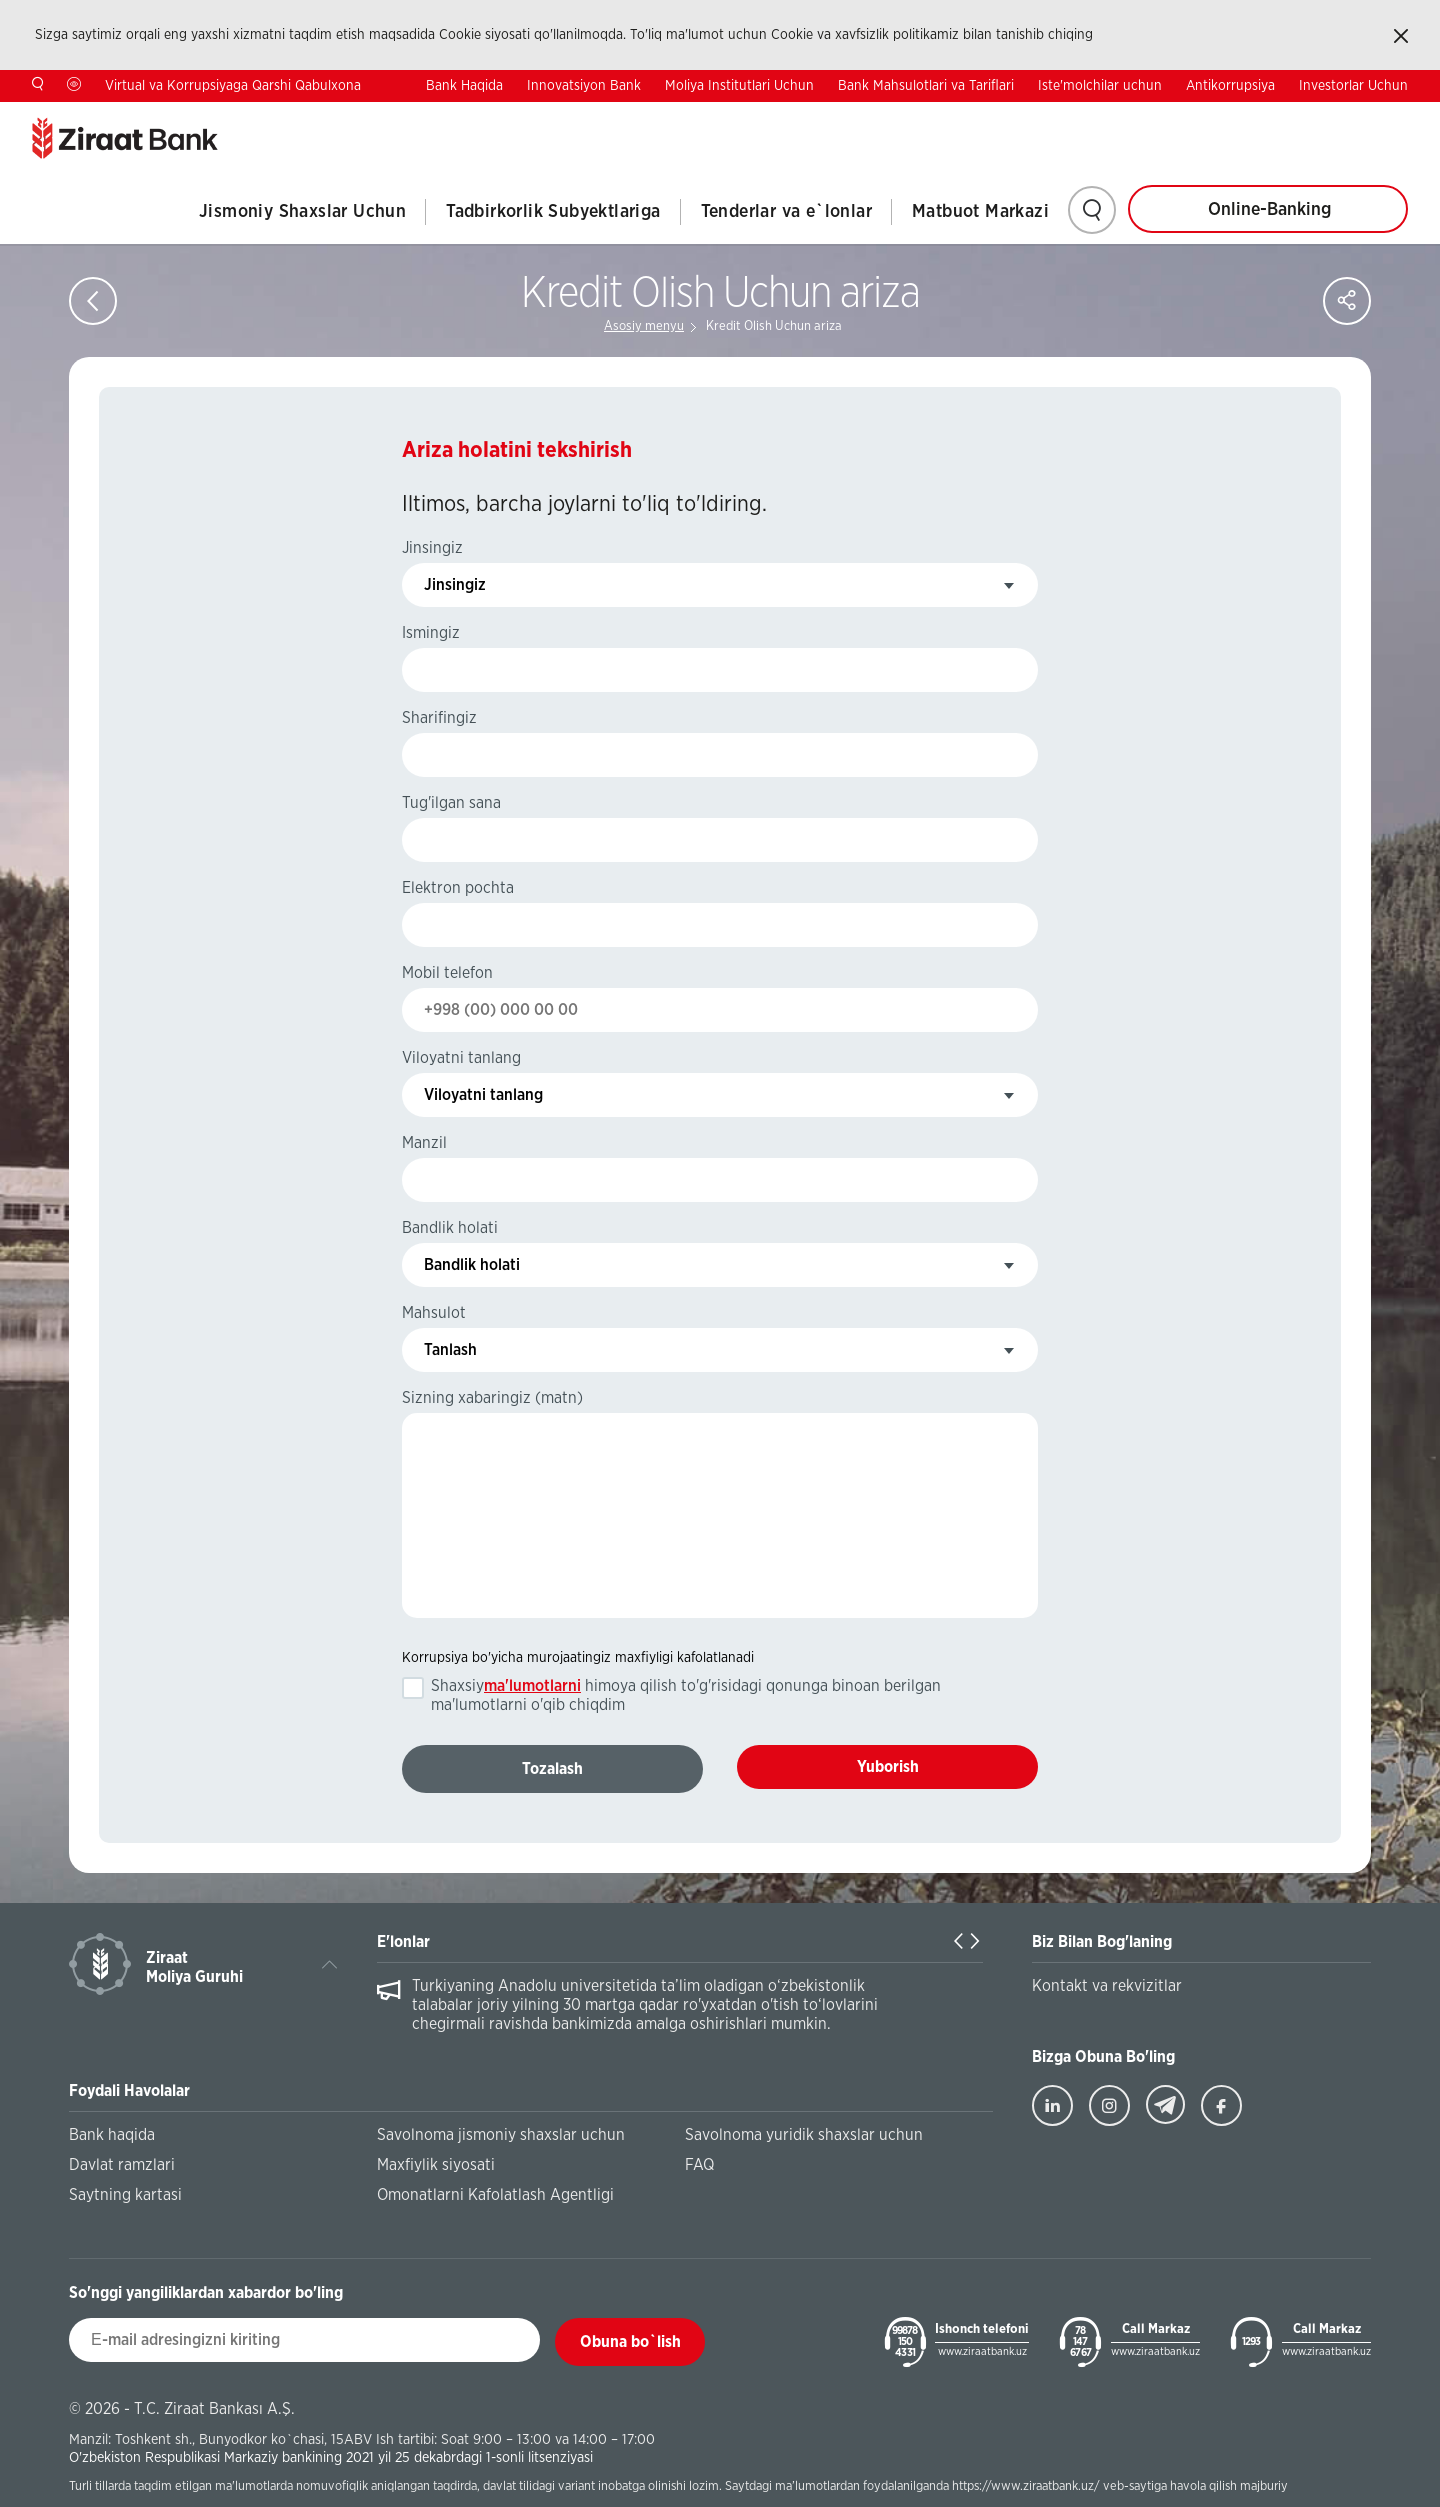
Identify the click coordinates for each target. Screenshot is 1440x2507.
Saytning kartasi (125, 2195)
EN (1336, 117)
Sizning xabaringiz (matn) (492, 1398)
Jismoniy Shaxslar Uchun (302, 212)
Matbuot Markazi (980, 212)
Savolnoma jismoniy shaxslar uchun (501, 2135)
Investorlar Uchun (1353, 86)
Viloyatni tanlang (461, 1058)
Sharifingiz (439, 718)
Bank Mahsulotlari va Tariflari (926, 86)
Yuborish (888, 1767)
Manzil (424, 1143)
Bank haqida (112, 2135)
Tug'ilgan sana (451, 803)
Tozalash (552, 1769)
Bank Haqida (464, 86)
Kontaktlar (1188, 118)
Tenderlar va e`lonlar (786, 212)
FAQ (699, 2165)
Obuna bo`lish (630, 2342)
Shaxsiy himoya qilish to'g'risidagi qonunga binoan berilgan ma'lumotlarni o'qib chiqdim (686, 1695)
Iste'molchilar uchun (1100, 86)
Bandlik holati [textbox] (472, 1265)
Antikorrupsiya (1230, 86)
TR (1273, 117)
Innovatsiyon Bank (584, 86)
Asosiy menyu (644, 326)
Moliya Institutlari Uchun (739, 86)
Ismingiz (431, 633)
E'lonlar (403, 1942)
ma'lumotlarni (532, 1686)
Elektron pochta (458, 888)
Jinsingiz (432, 548)
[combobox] (720, 585)
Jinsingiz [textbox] (455, 585)
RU (1399, 117)
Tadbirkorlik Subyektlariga (553, 212)
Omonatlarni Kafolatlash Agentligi (495, 2195)
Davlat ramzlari (122, 2165)
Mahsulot (434, 1313)
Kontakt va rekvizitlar (1107, 1986)
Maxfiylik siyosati (436, 2165)
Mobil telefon (447, 973)
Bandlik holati (450, 1228)
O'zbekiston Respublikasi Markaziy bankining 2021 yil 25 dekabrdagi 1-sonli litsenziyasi (331, 2457)
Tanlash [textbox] (450, 1350)
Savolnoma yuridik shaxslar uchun (804, 2135)
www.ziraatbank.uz (982, 2351)
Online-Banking (1269, 210)
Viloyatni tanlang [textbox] (483, 1095)
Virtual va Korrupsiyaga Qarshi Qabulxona (233, 86)
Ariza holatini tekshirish (517, 450)
